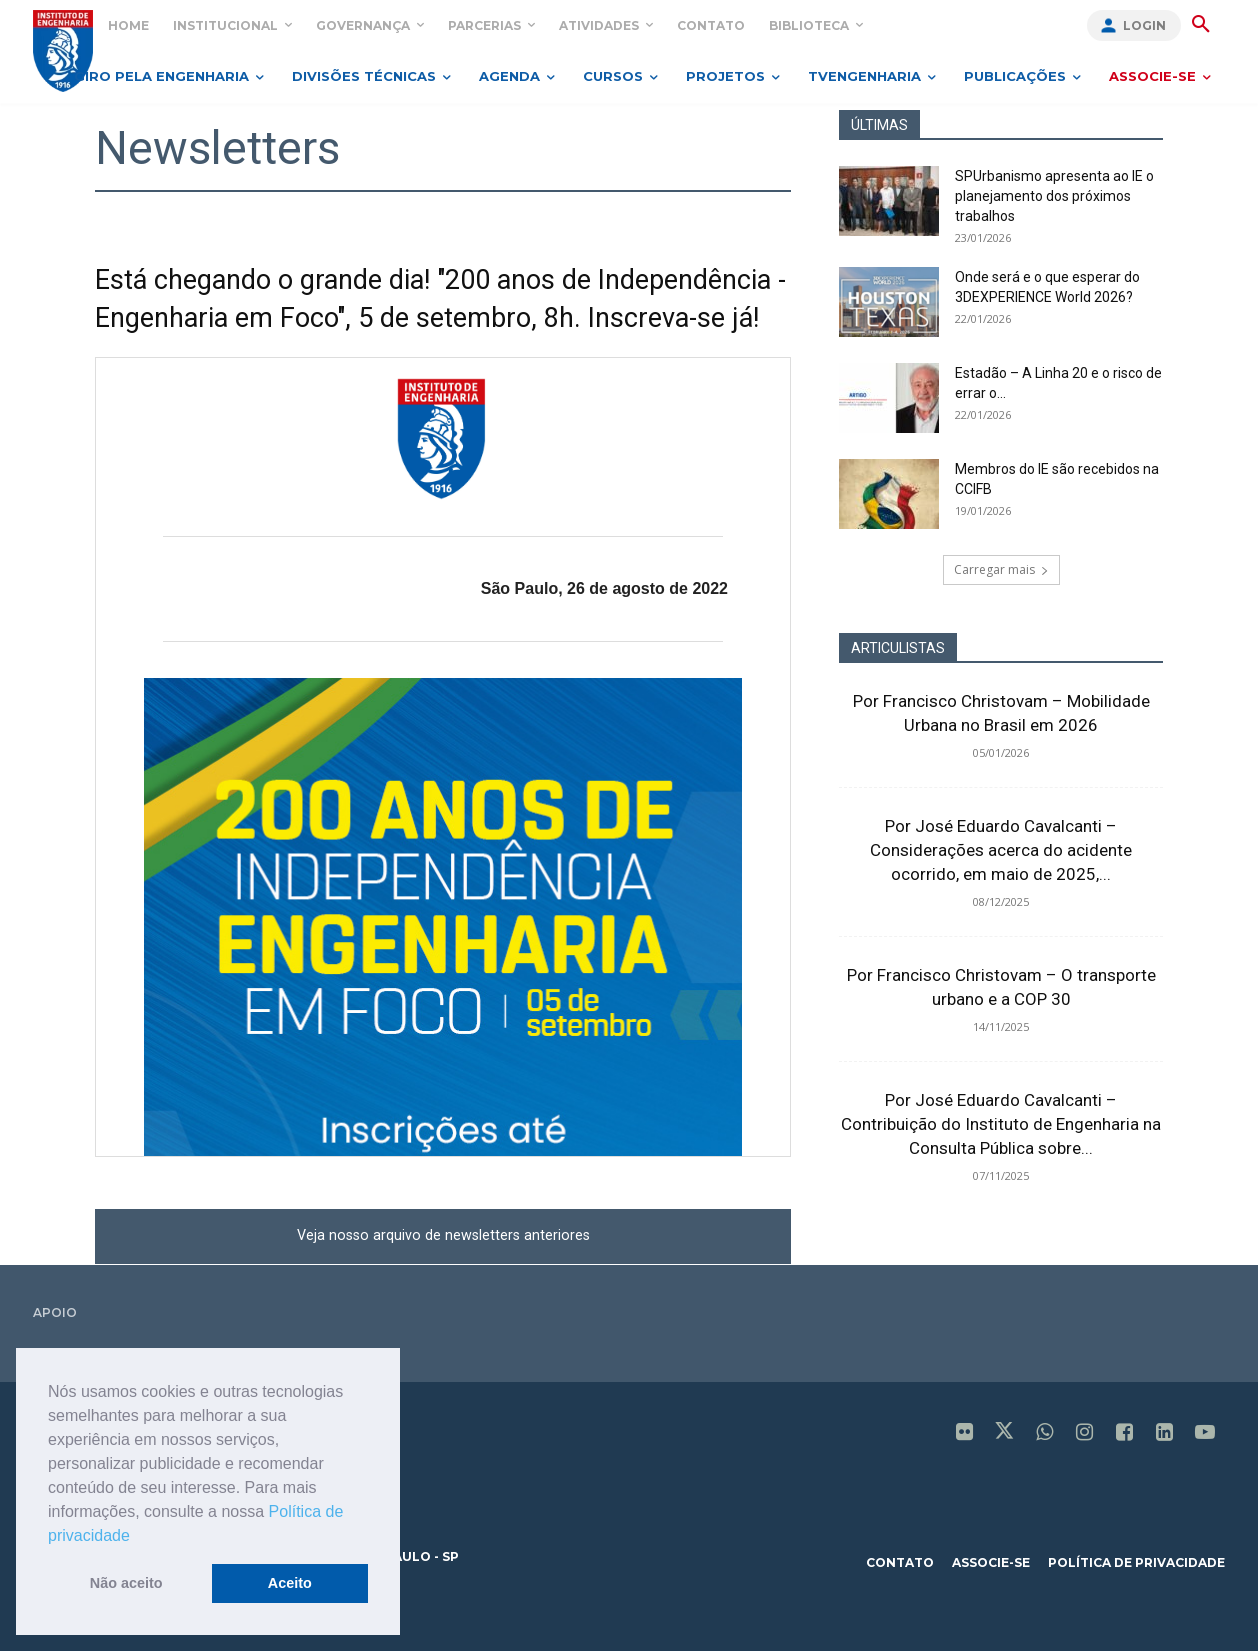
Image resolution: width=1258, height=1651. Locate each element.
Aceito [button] (290, 1583)
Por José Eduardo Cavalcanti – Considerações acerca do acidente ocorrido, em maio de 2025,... (1001, 850)
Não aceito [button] (126, 1583)
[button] (137, 1537)
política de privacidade (1136, 1562)
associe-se (991, 1562)
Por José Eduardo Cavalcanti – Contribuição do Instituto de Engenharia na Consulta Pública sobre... (1001, 1124)
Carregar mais (1001, 569)
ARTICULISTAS (898, 648)
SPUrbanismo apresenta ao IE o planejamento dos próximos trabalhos (1054, 196)
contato (900, 1562)
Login (1144, 25)
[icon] (965, 1434)
